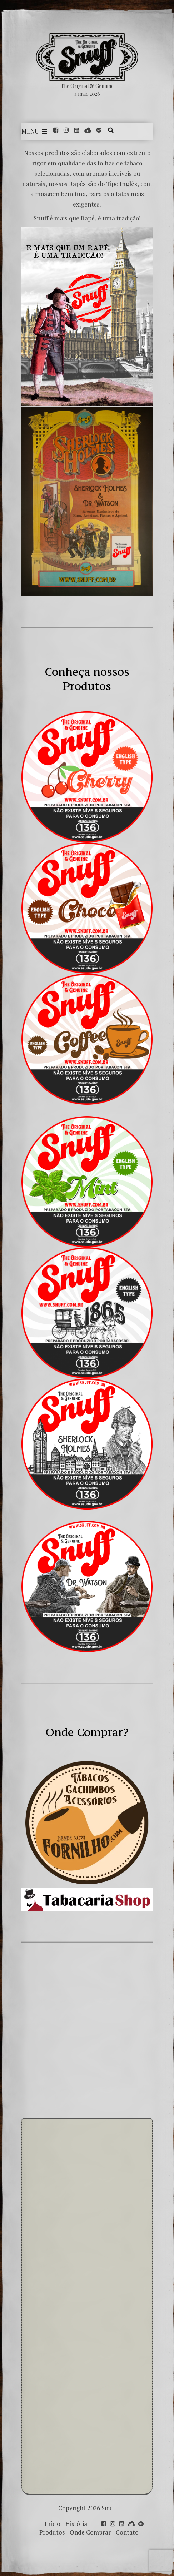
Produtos (52, 2532)
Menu (34, 131)
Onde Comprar (90, 2532)
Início (52, 2524)
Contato (127, 2532)
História (76, 2524)
